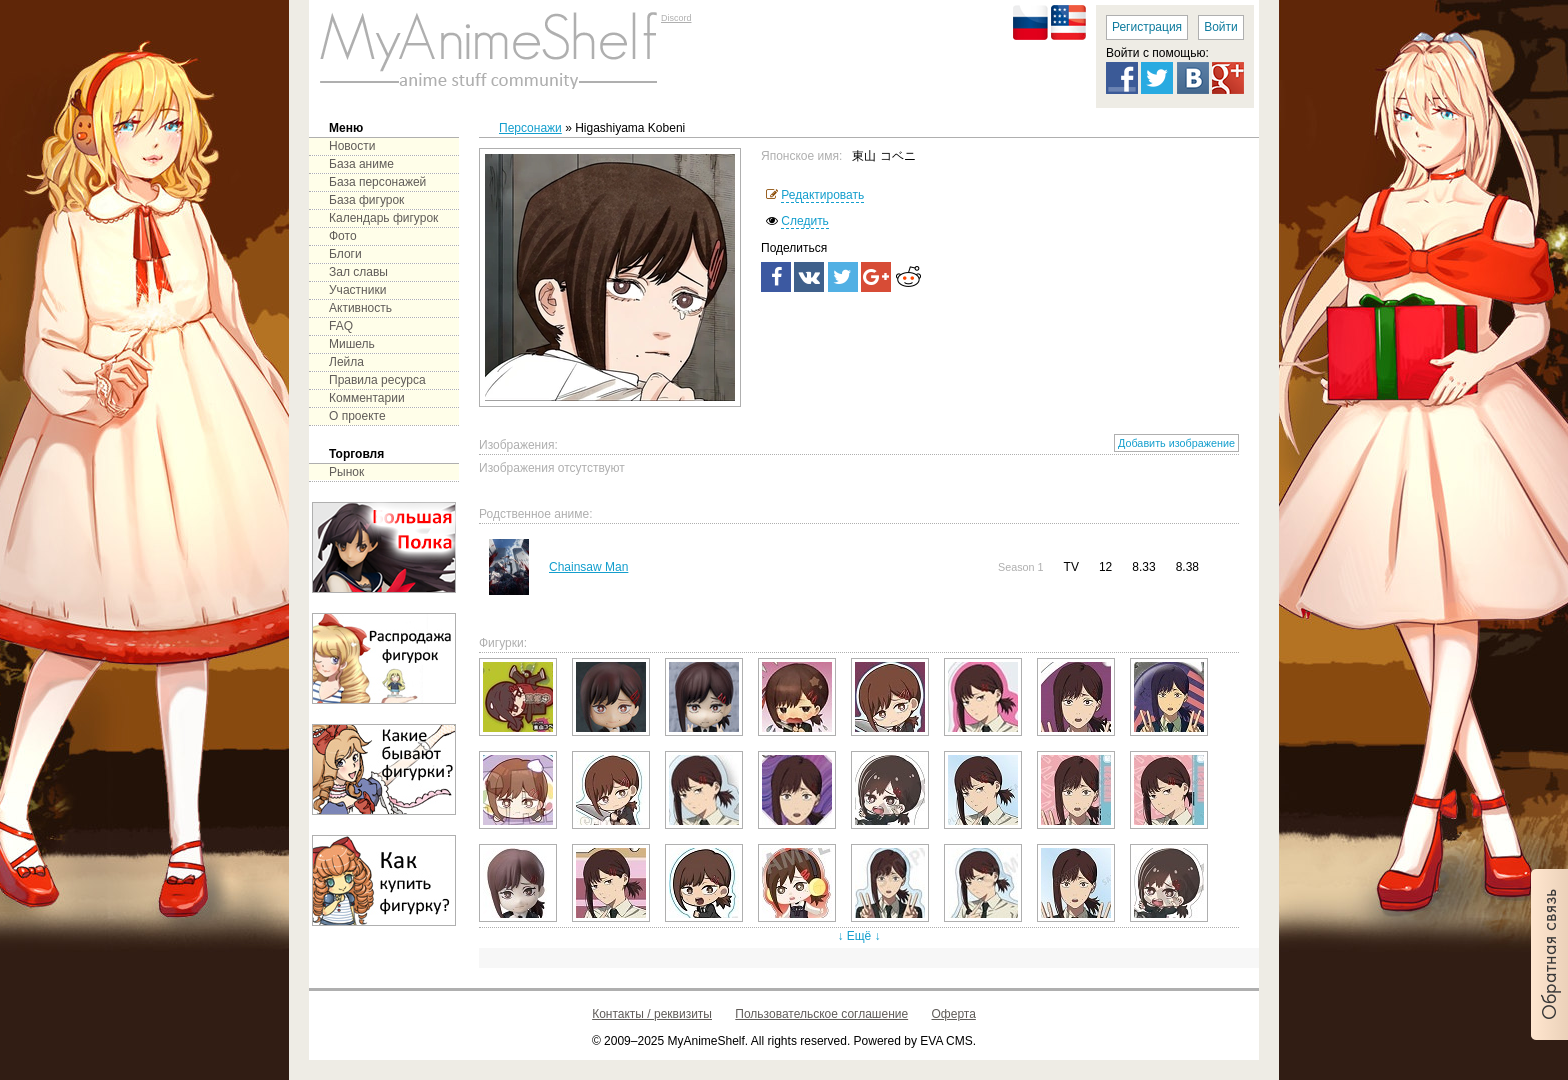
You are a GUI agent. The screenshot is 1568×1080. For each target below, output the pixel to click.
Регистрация (1147, 27)
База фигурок (366, 200)
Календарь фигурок (383, 218)
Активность (360, 308)
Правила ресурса (377, 380)
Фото (343, 236)
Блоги (345, 254)
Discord (676, 18)
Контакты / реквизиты (652, 1014)
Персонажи (530, 128)
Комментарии (367, 398)
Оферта (954, 1014)
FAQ (341, 326)
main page (489, 50)
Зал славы (358, 272)
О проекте (357, 416)
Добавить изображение (1176, 443)
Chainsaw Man (588, 567)
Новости (352, 146)
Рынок (346, 472)
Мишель (352, 344)
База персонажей (377, 182)
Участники (357, 290)
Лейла (346, 362)
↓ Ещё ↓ (858, 936)
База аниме (361, 164)
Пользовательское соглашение (821, 1014)
